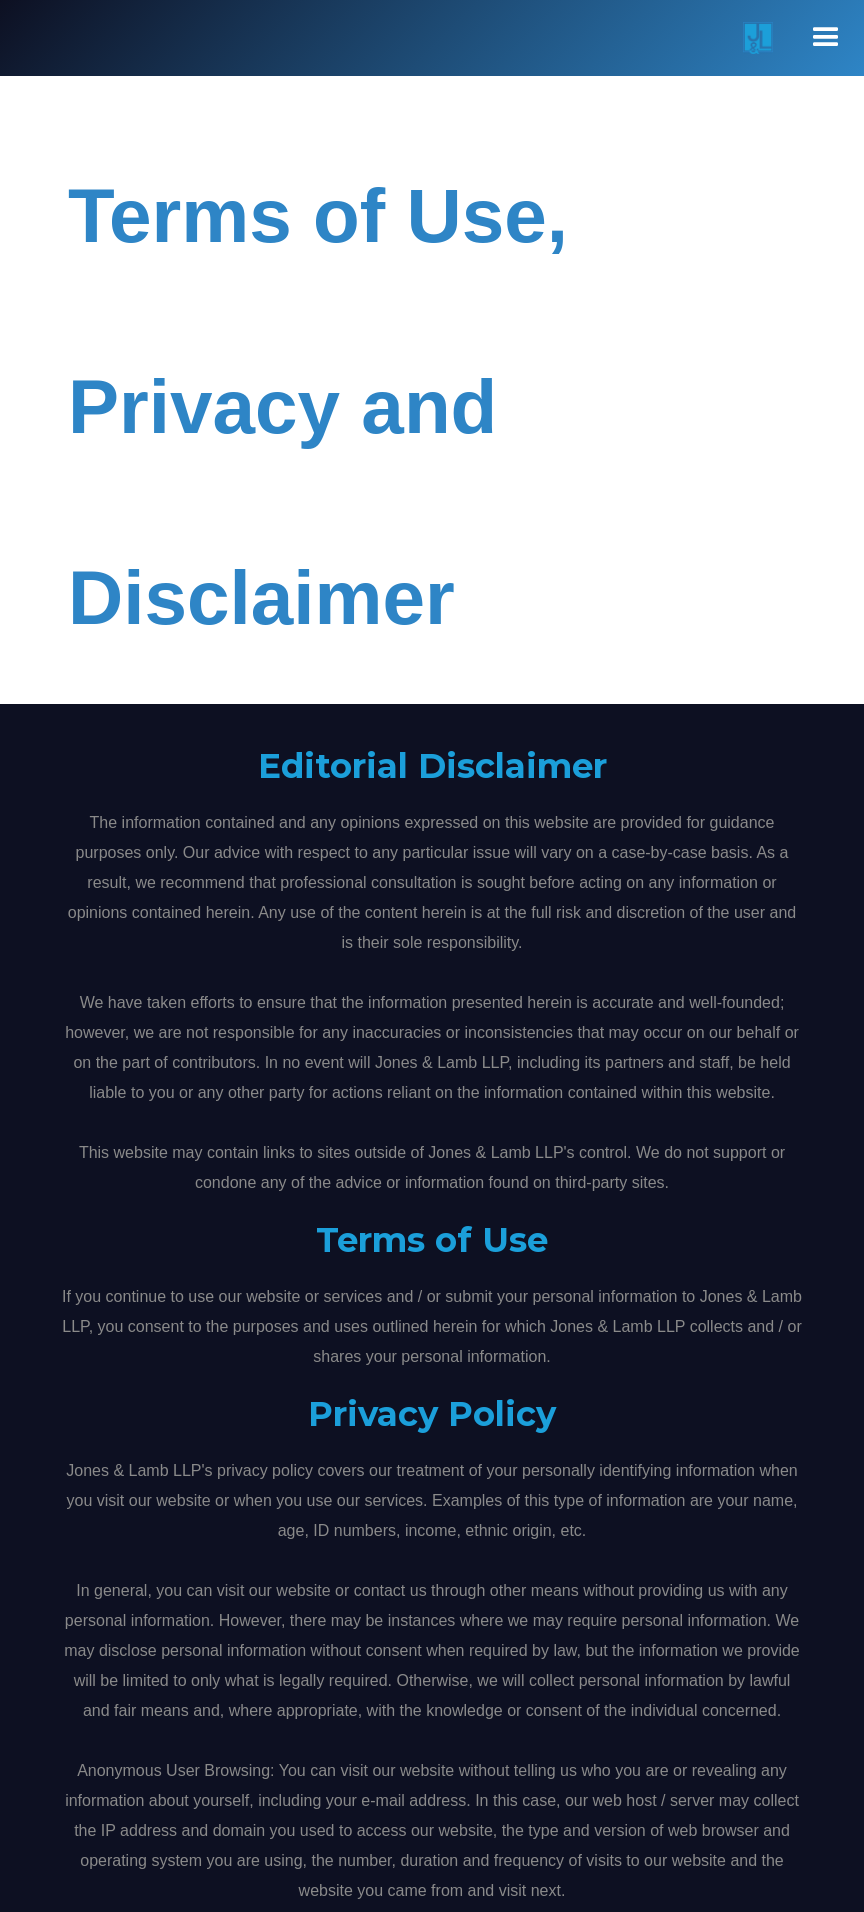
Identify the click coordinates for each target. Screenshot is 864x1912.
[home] (749, 38)
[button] (826, 38)
